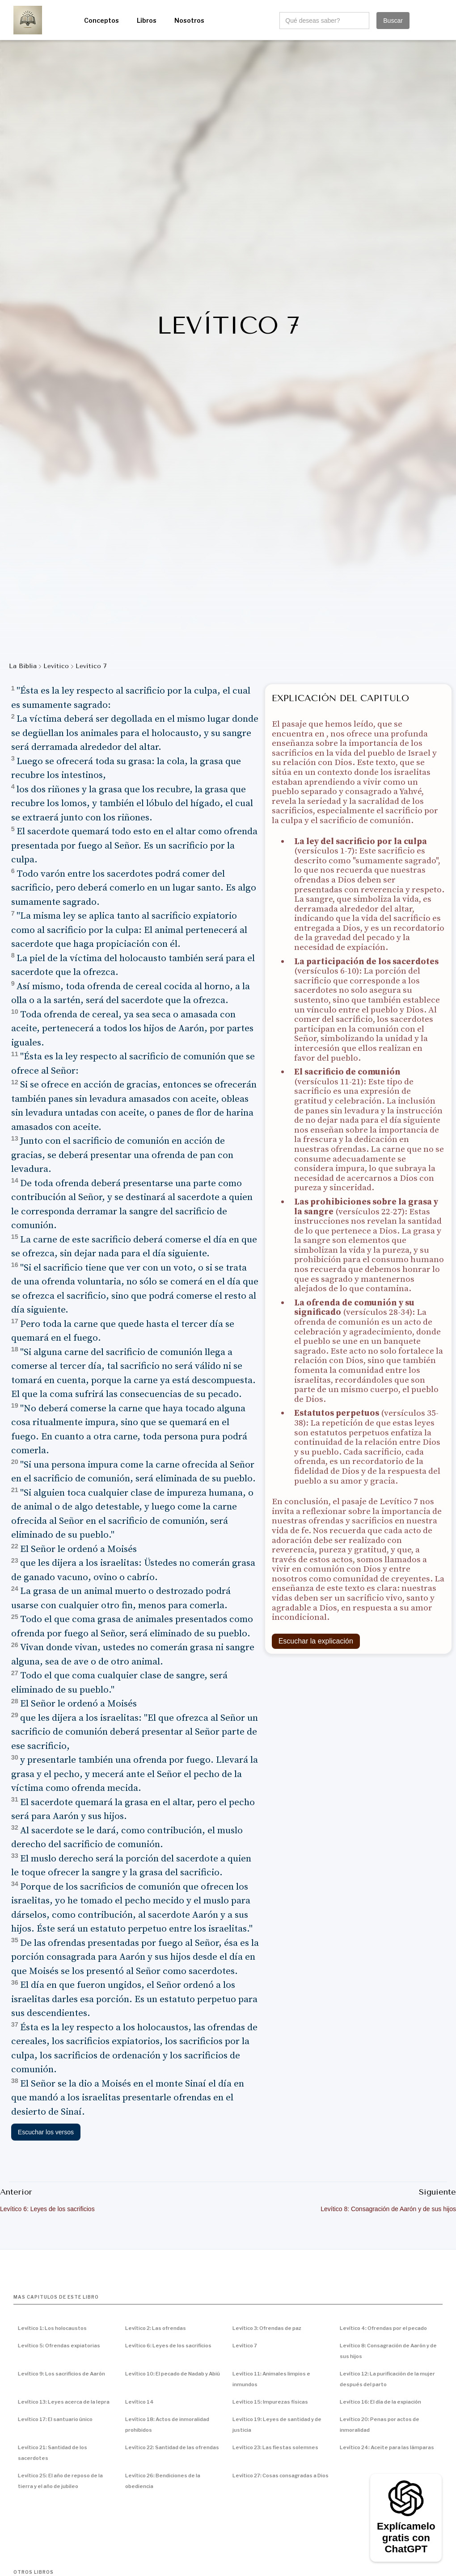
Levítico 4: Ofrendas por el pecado (383, 2328)
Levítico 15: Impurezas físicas (270, 2402)
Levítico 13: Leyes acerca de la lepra (64, 2402)
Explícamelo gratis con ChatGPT (406, 2538)
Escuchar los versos (46, 2132)
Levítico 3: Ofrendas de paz (266, 2328)
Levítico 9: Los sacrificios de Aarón (61, 2374)
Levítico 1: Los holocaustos (52, 2328)
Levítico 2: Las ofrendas (155, 2328)
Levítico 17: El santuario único (55, 2419)
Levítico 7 (244, 2345)
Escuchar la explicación (316, 1641)
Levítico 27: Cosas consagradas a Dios (280, 2475)
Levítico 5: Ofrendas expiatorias (59, 2345)
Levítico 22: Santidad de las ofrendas (172, 2447)
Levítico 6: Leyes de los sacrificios (168, 2345)
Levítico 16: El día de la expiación (380, 2402)
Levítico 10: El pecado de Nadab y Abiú (172, 2374)
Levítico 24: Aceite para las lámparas (387, 2447)
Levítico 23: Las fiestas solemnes (275, 2447)
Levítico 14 (139, 2402)
